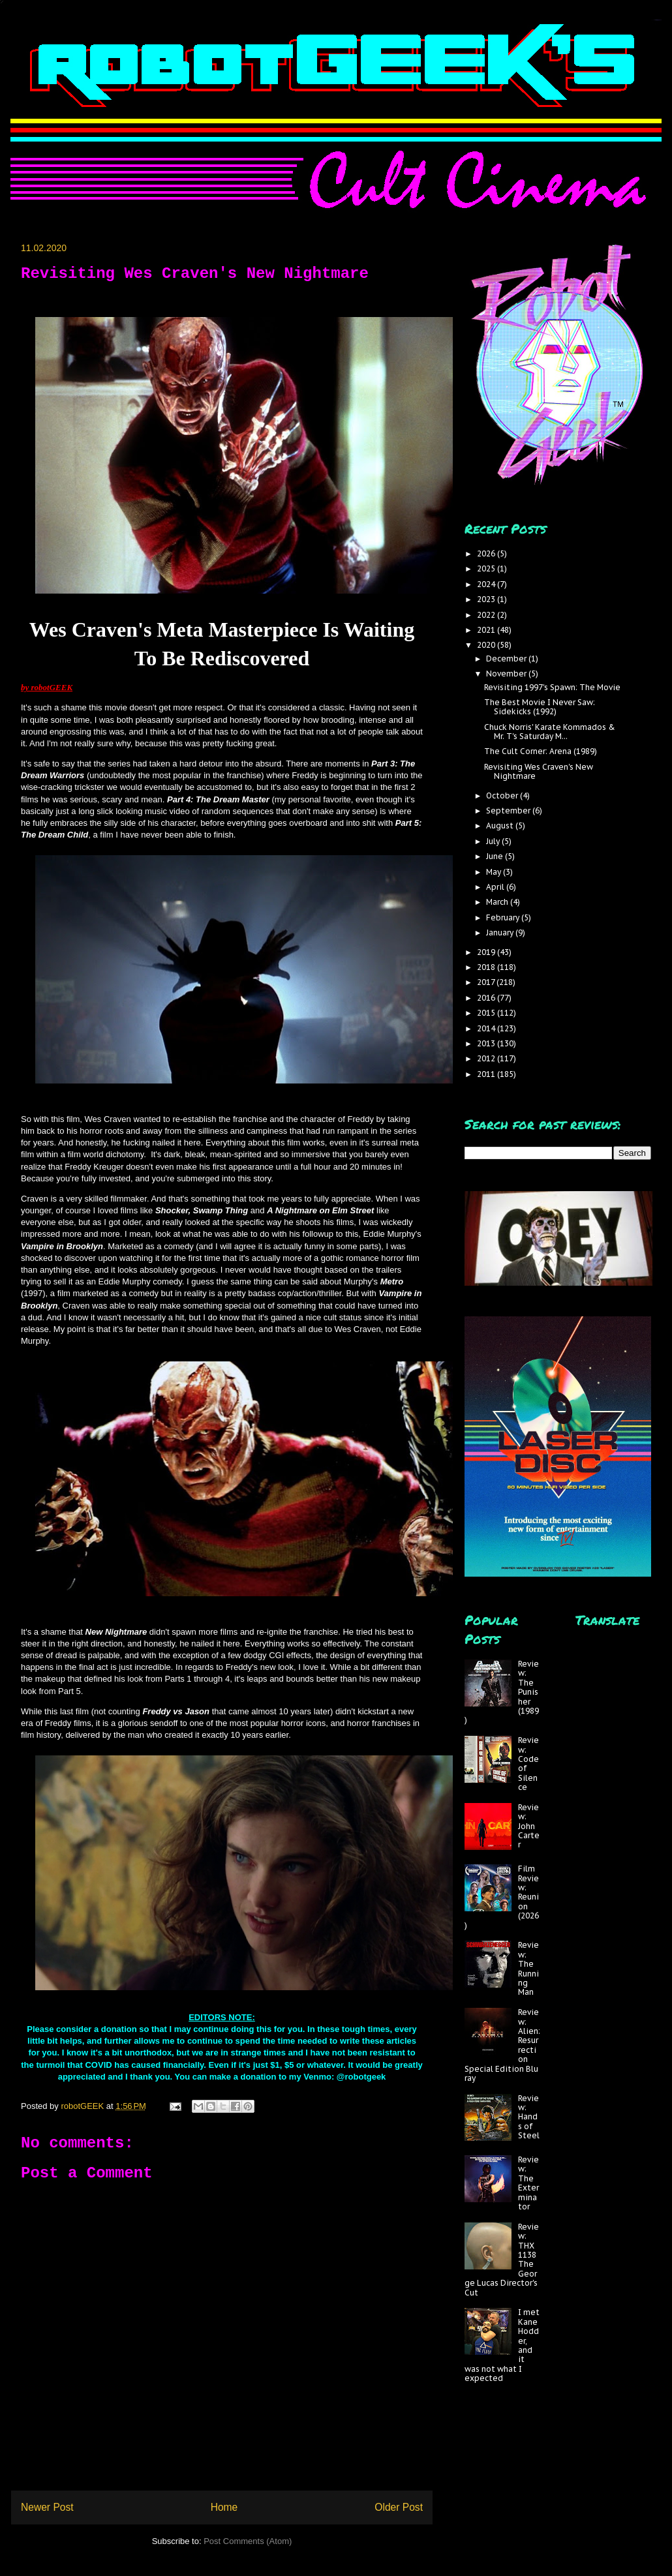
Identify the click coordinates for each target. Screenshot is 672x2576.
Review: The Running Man (528, 1968)
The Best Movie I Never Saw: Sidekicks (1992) (539, 706)
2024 (487, 584)
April (496, 887)
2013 (487, 1043)
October (503, 795)
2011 (487, 1074)
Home (224, 2507)
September (509, 810)
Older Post (398, 2507)
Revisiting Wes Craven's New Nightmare (538, 771)
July (494, 841)
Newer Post (47, 2507)
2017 (486, 982)
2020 (487, 645)
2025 (487, 568)
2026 (487, 553)
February (503, 917)
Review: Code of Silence (528, 1763)
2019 (487, 952)
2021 (487, 630)
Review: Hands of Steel (529, 2117)
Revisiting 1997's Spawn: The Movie (552, 687)
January (500, 932)
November (507, 673)
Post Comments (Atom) (248, 2541)
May (494, 872)
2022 (487, 615)
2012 (487, 1058)
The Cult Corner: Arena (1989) (540, 751)
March (498, 902)
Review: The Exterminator (528, 2183)
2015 (487, 1013)
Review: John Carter (529, 1826)
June (495, 856)
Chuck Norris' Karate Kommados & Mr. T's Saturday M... (549, 731)
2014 (487, 1028)
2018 (487, 967)
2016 (487, 998)
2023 (487, 599)
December (507, 658)
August (500, 825)
